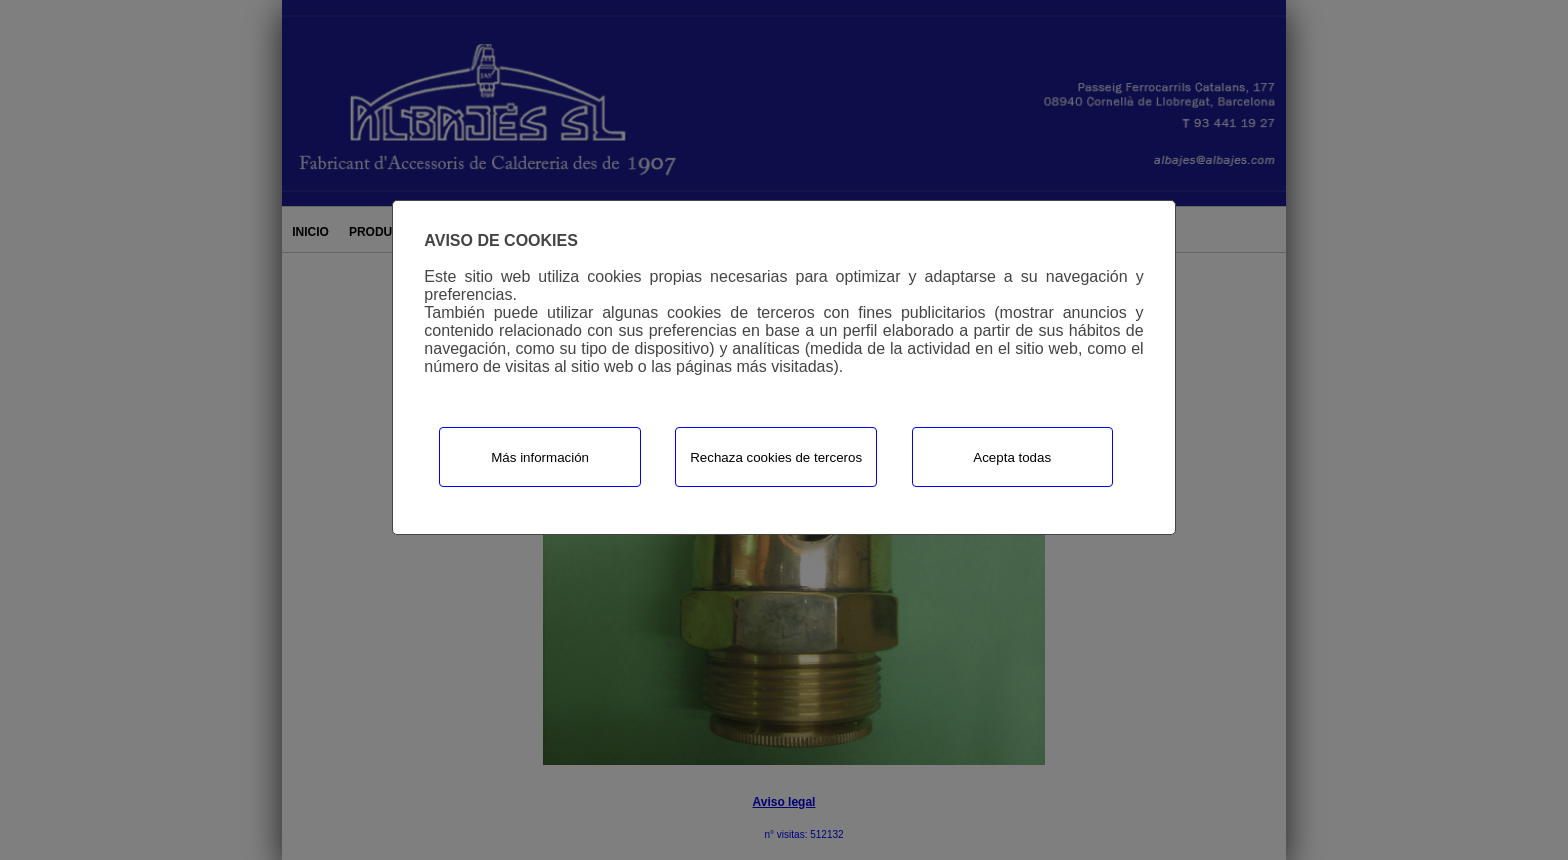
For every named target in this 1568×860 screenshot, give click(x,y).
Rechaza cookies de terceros (776, 457)
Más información (540, 457)
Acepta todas (1012, 457)
